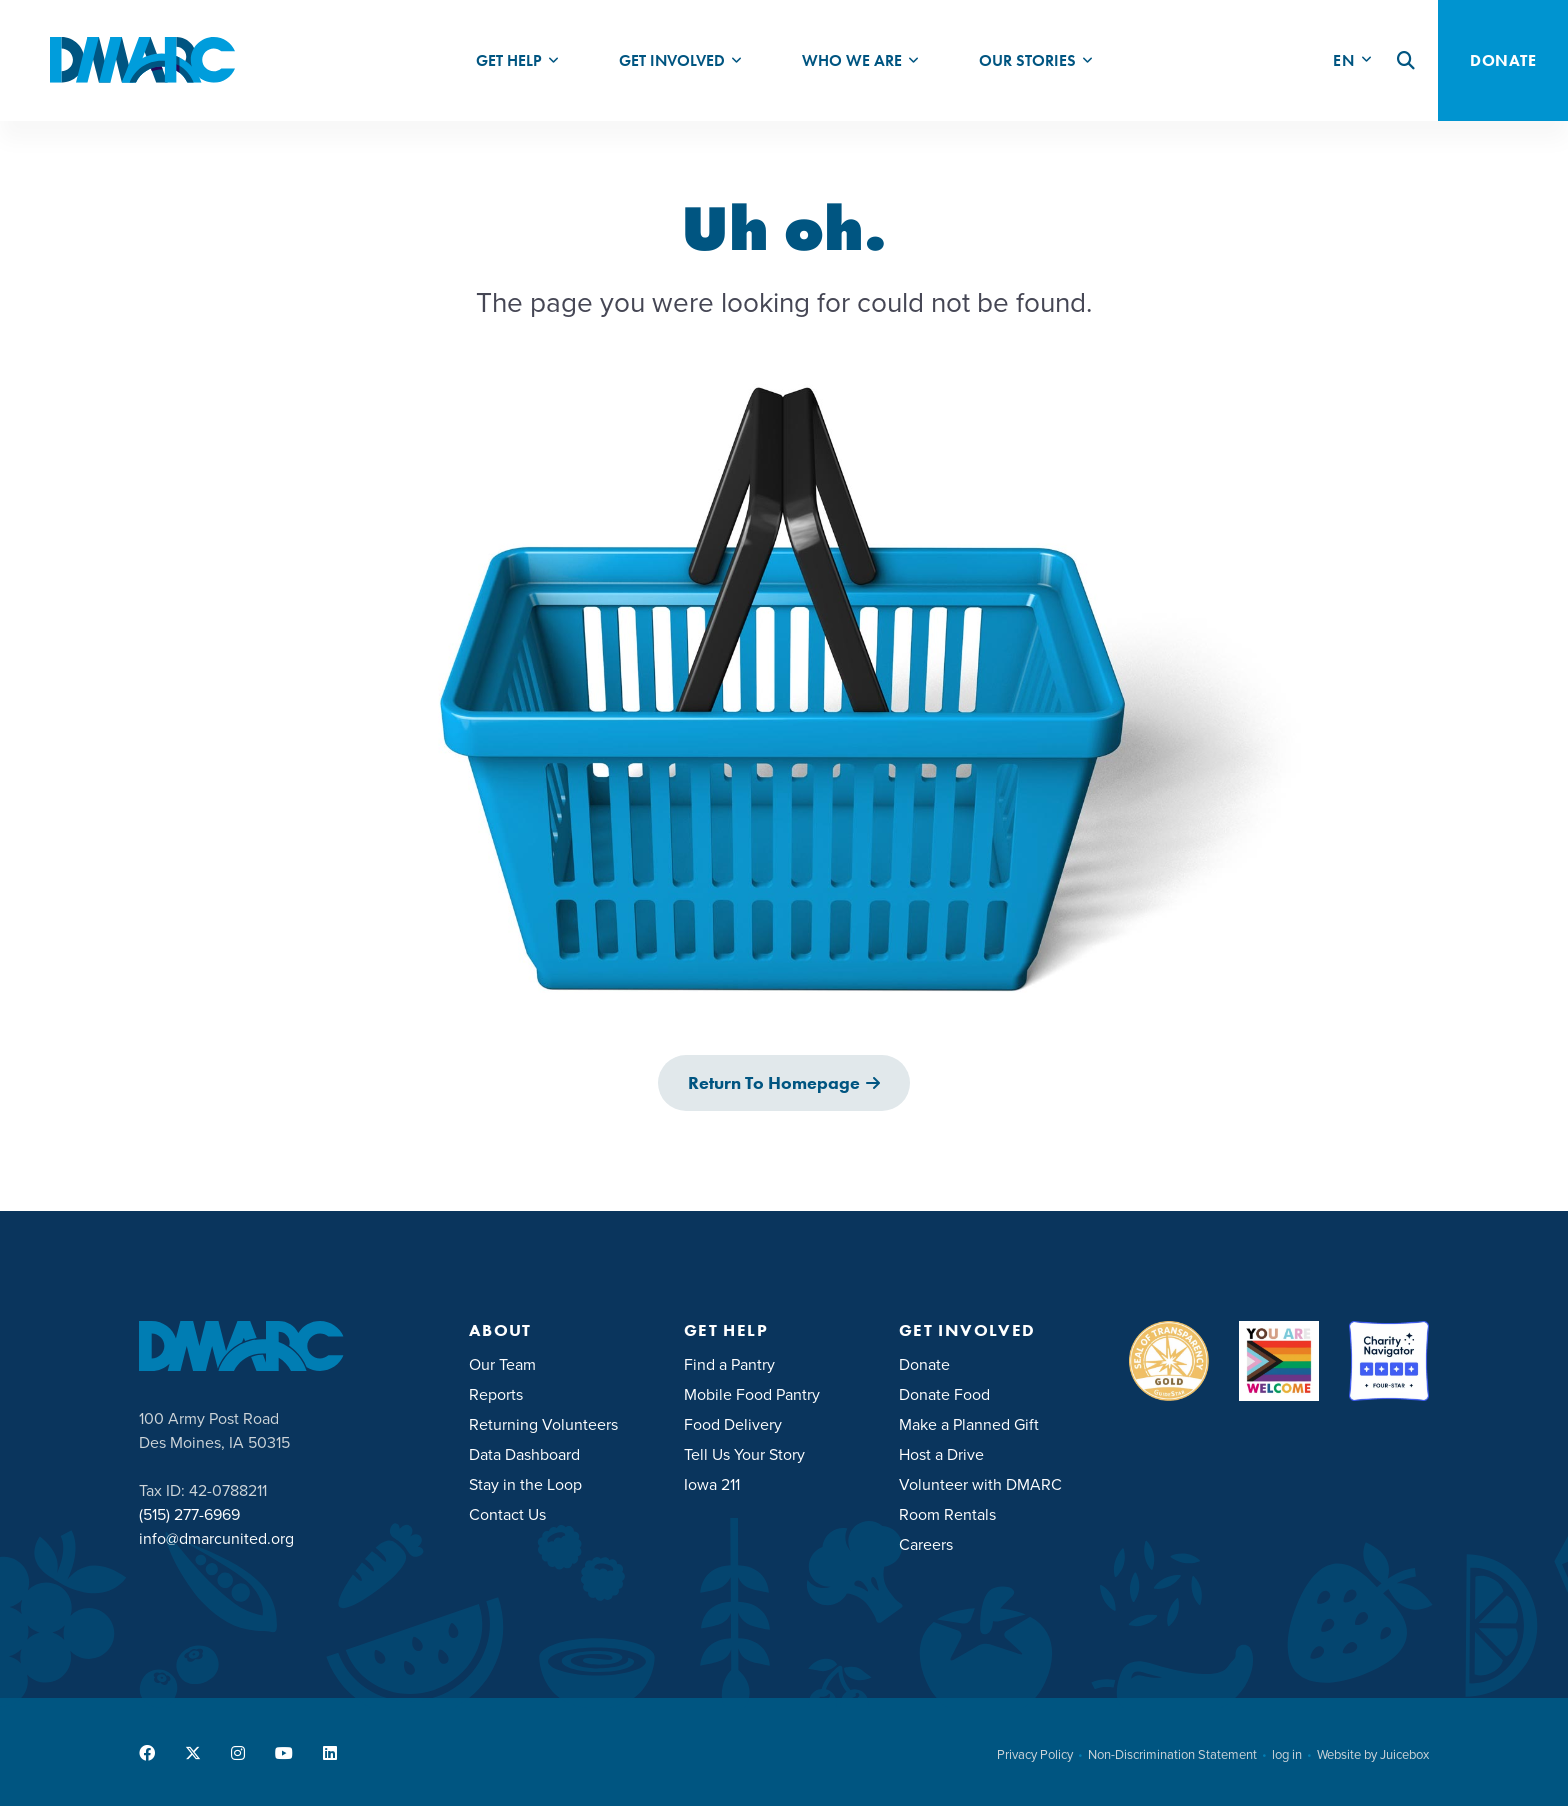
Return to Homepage (774, 1082)
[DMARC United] (142, 60)
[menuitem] (517, 60)
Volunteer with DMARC (980, 1484)
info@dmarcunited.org (216, 1538)
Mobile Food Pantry (752, 1394)
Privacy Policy (1035, 1755)
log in (1287, 1755)
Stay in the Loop (525, 1484)
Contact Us (507, 1514)
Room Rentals (947, 1514)
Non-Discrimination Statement (1172, 1755)
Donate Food (944, 1394)
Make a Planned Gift (969, 1424)
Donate (924, 1364)
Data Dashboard (524, 1454)
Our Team (502, 1364)
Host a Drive (941, 1454)
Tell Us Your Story (744, 1454)
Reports (496, 1394)
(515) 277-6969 (189, 1514)
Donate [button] (1503, 60)
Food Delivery (733, 1424)
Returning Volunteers (543, 1424)
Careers (926, 1544)
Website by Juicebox (1373, 1755)
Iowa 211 (712, 1484)
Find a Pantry (729, 1364)
